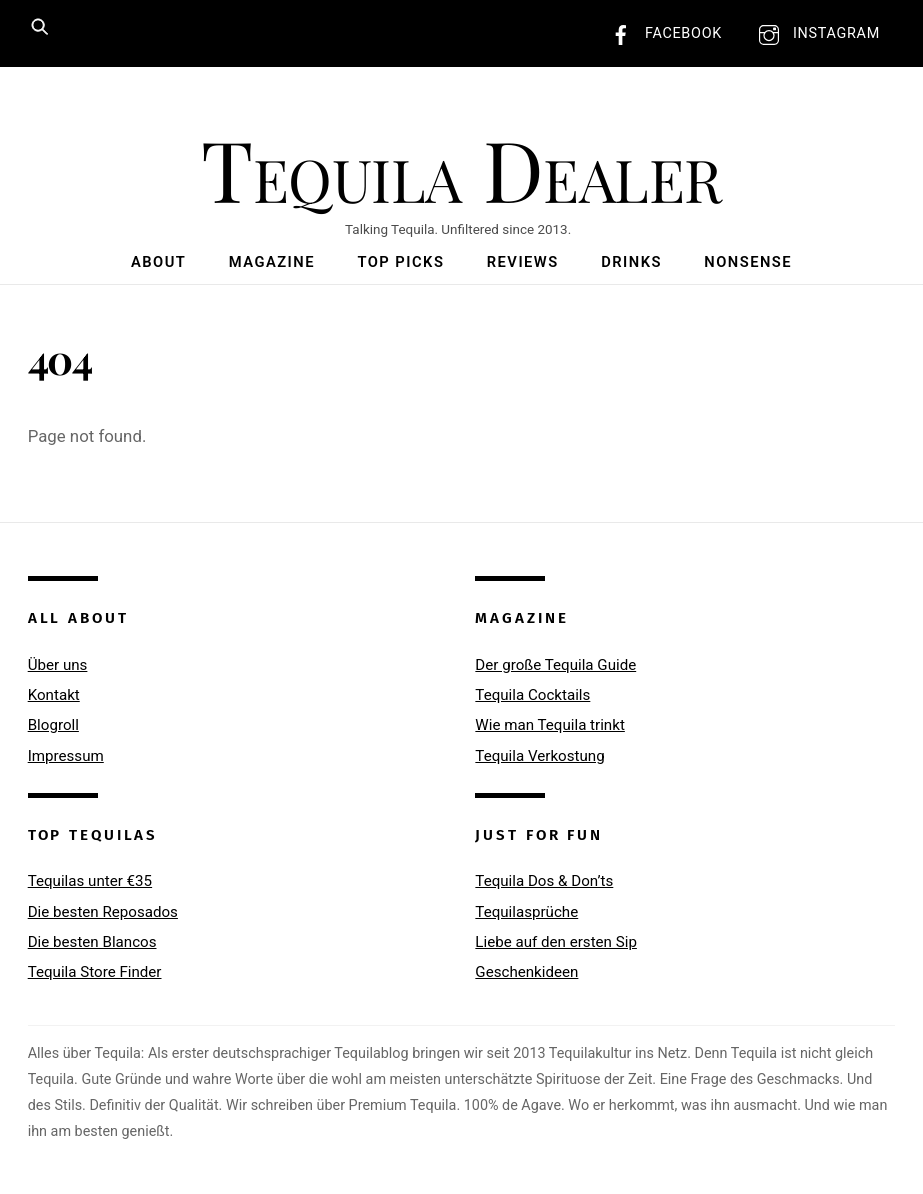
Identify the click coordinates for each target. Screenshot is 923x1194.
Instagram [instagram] (814, 33)
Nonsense (748, 262)
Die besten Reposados (103, 912)
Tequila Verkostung (539, 756)
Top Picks (400, 262)
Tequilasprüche (526, 912)
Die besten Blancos (92, 942)
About (158, 262)
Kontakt (54, 695)
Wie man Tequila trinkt (549, 725)
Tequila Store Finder (95, 972)
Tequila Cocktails (532, 695)
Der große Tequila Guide (555, 665)
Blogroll (53, 725)
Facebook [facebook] (661, 33)
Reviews (523, 262)
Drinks (631, 262)
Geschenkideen (526, 972)
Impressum (66, 756)
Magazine (272, 262)
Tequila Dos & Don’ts (544, 881)
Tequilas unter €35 (90, 881)
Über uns (58, 665)
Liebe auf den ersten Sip (556, 942)
